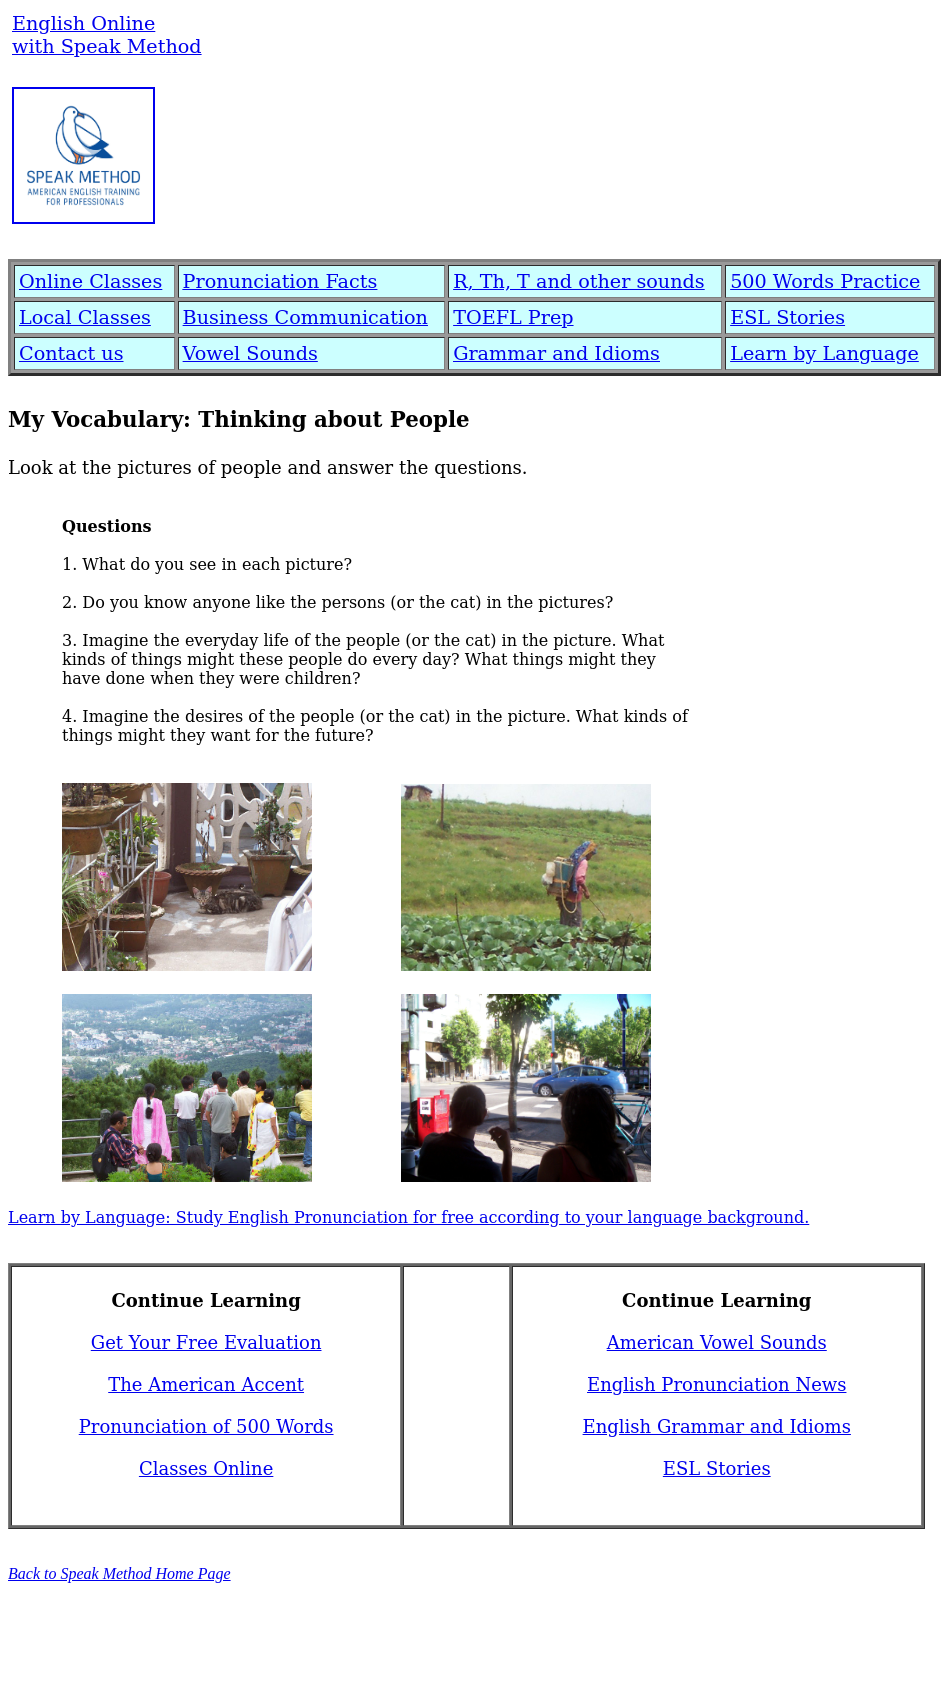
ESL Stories (787, 317)
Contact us (71, 353)
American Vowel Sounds (717, 1342)
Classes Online (206, 1468)
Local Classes (85, 317)
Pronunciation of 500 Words (206, 1426)
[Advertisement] (593, 167)
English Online (83, 23)
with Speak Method (107, 46)
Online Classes (90, 281)
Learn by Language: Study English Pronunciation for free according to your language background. (408, 1217)
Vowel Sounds (250, 353)
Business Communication (305, 317)
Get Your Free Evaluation (206, 1342)
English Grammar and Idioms (717, 1426)
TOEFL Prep (513, 317)
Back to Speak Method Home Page (119, 1573)
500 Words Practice (825, 281)
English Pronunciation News (716, 1384)
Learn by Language (824, 353)
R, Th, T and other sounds (579, 281)
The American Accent (206, 1384)
